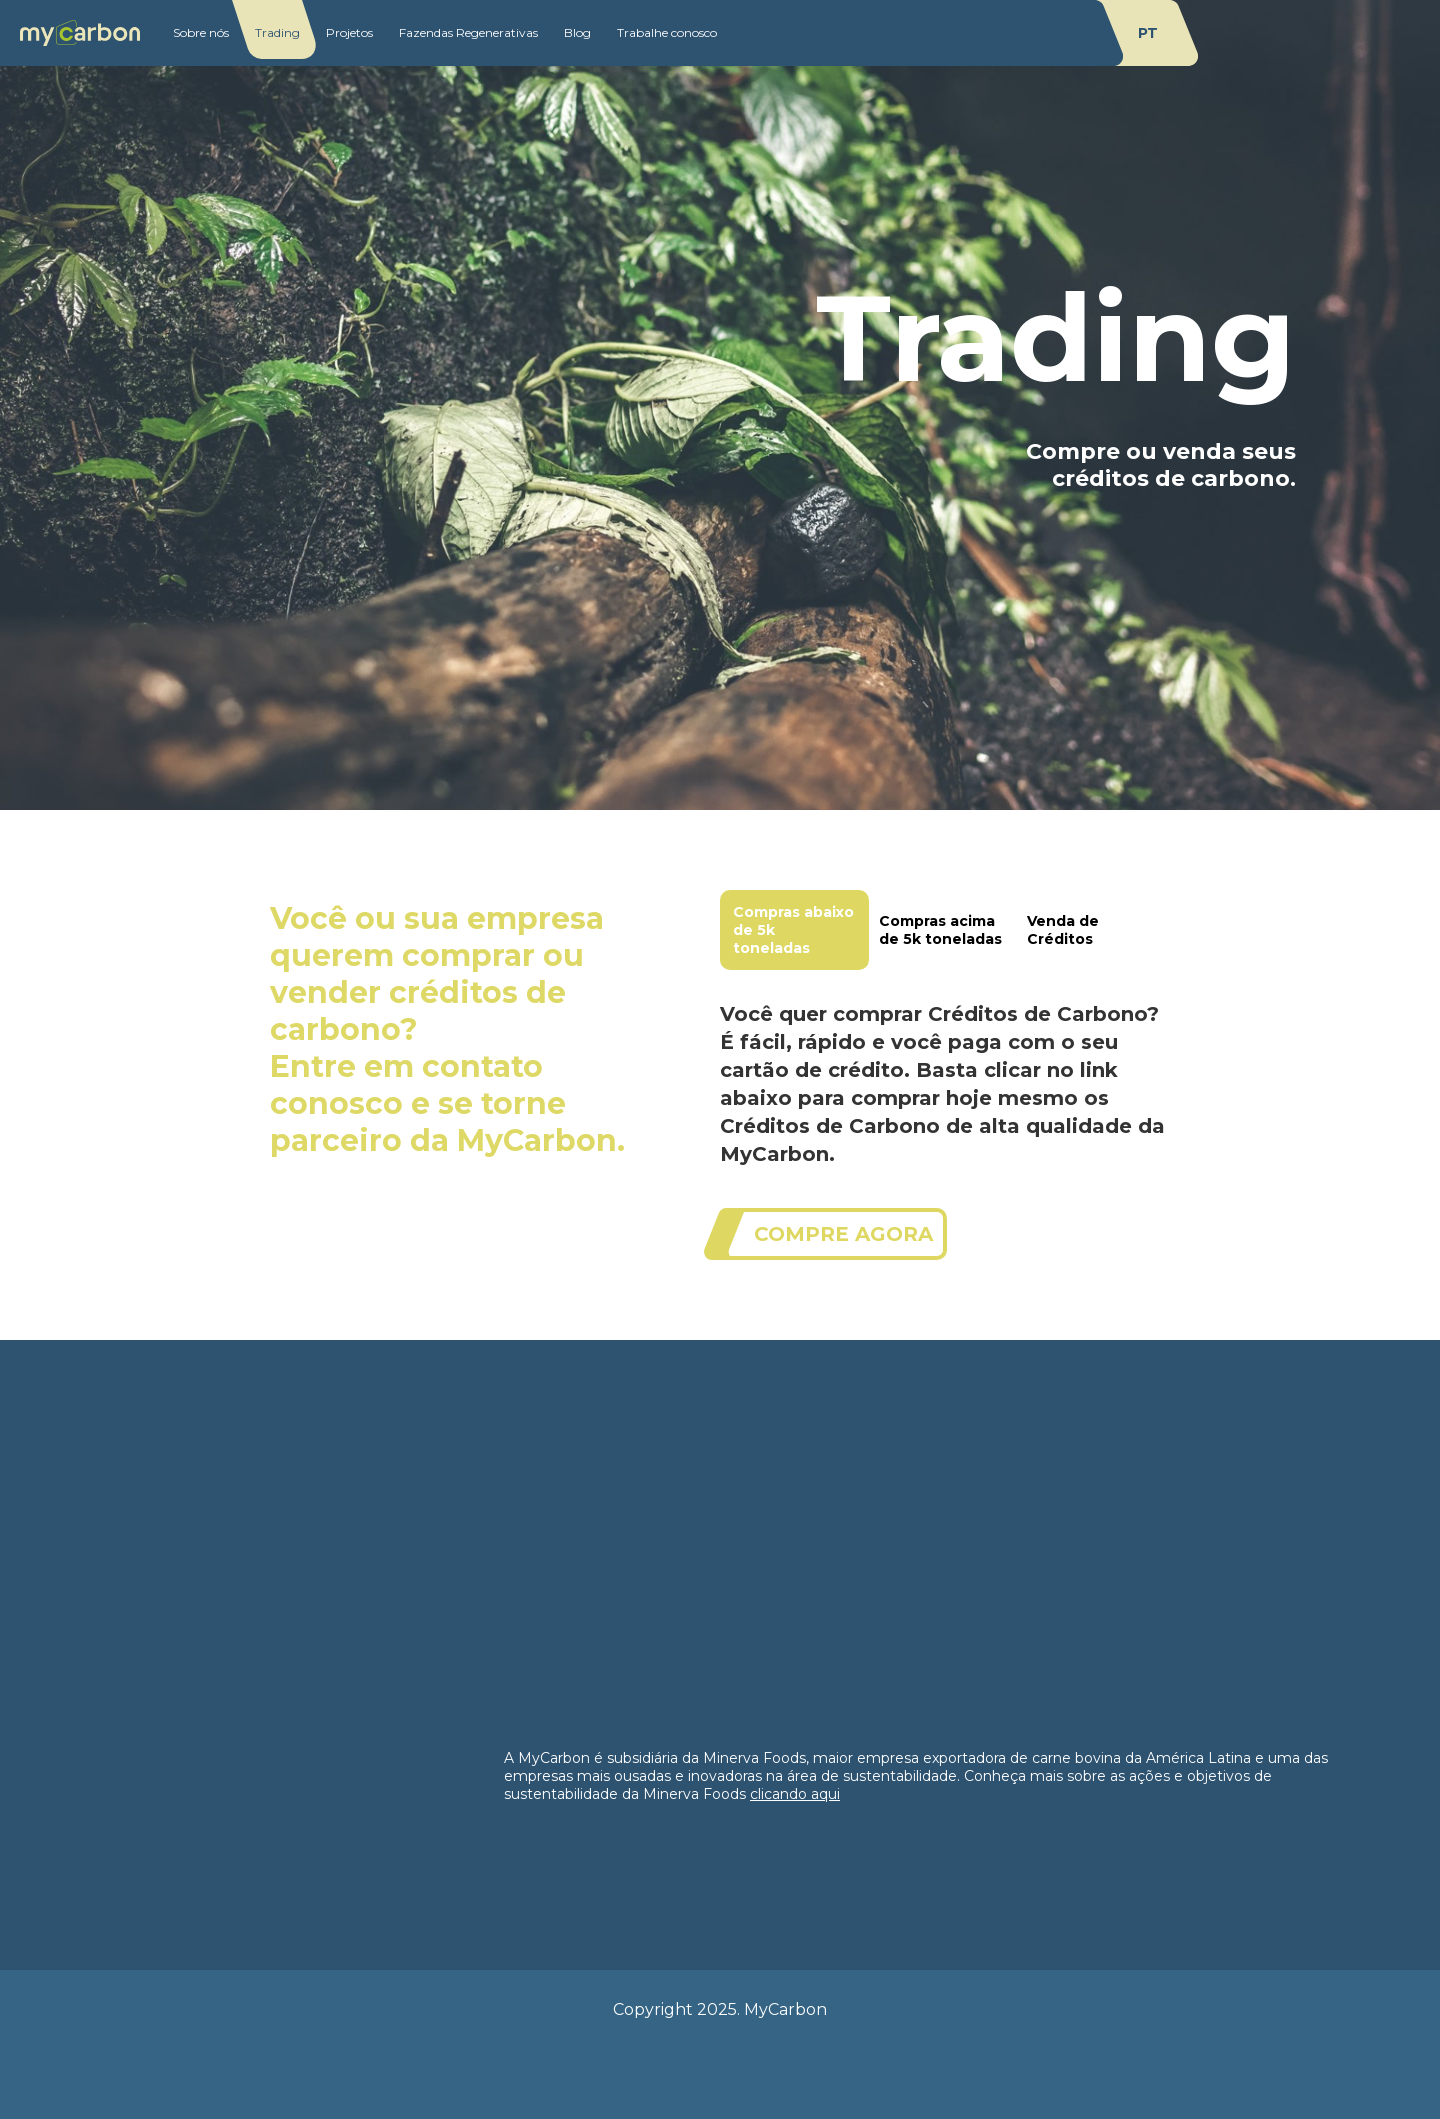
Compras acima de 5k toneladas (940, 930)
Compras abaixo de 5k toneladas (793, 930)
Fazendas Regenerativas (468, 32)
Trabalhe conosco (667, 32)
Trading (277, 32)
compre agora (843, 1234)
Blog (577, 32)
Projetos (349, 32)
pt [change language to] (1148, 33)
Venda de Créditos (1063, 930)
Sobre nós (201, 32)
